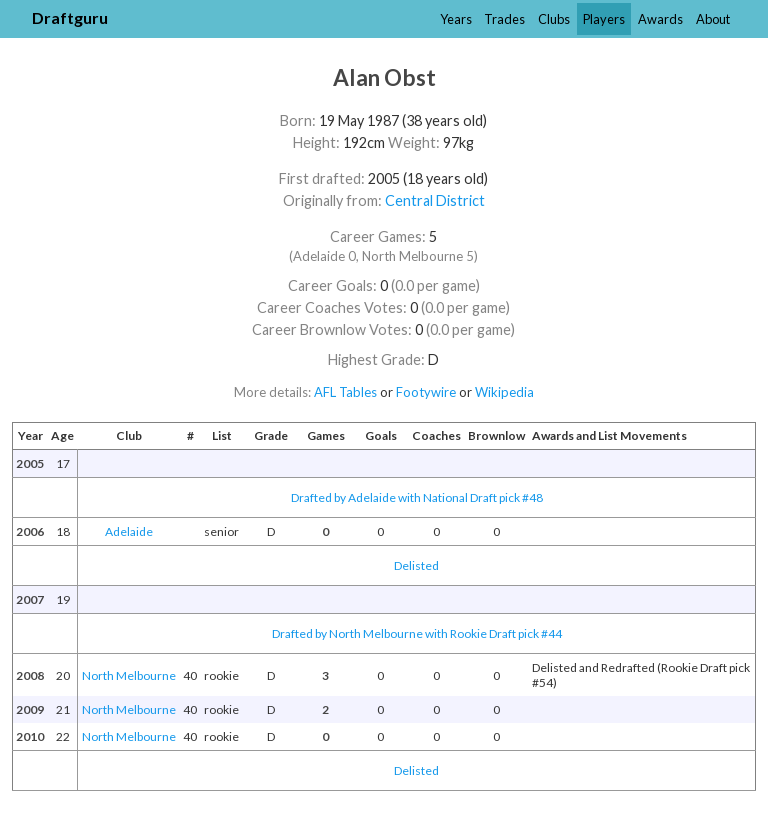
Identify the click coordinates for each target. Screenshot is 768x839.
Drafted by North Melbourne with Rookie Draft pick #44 (417, 633)
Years (456, 19)
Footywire (426, 392)
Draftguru (70, 17)
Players (604, 19)
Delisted (416, 565)
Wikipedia (504, 392)
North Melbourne (129, 675)
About (713, 19)
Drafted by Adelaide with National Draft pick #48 (417, 497)
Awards (660, 19)
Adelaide (129, 531)
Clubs (554, 19)
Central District (435, 200)
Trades (504, 19)
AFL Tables (345, 392)
